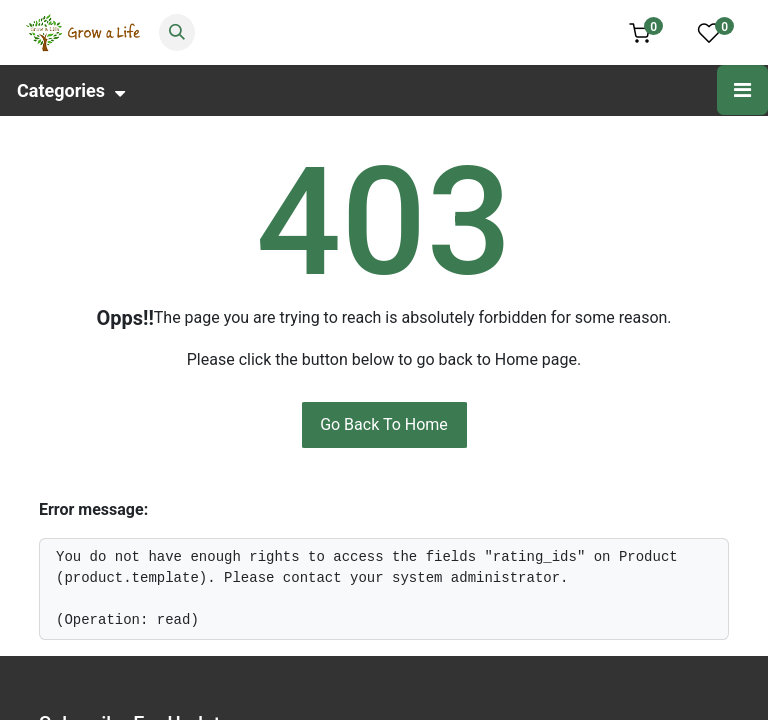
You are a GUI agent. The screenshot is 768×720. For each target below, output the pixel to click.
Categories (71, 91)
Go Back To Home (384, 424)
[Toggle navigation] (742, 90)
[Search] (177, 32)
